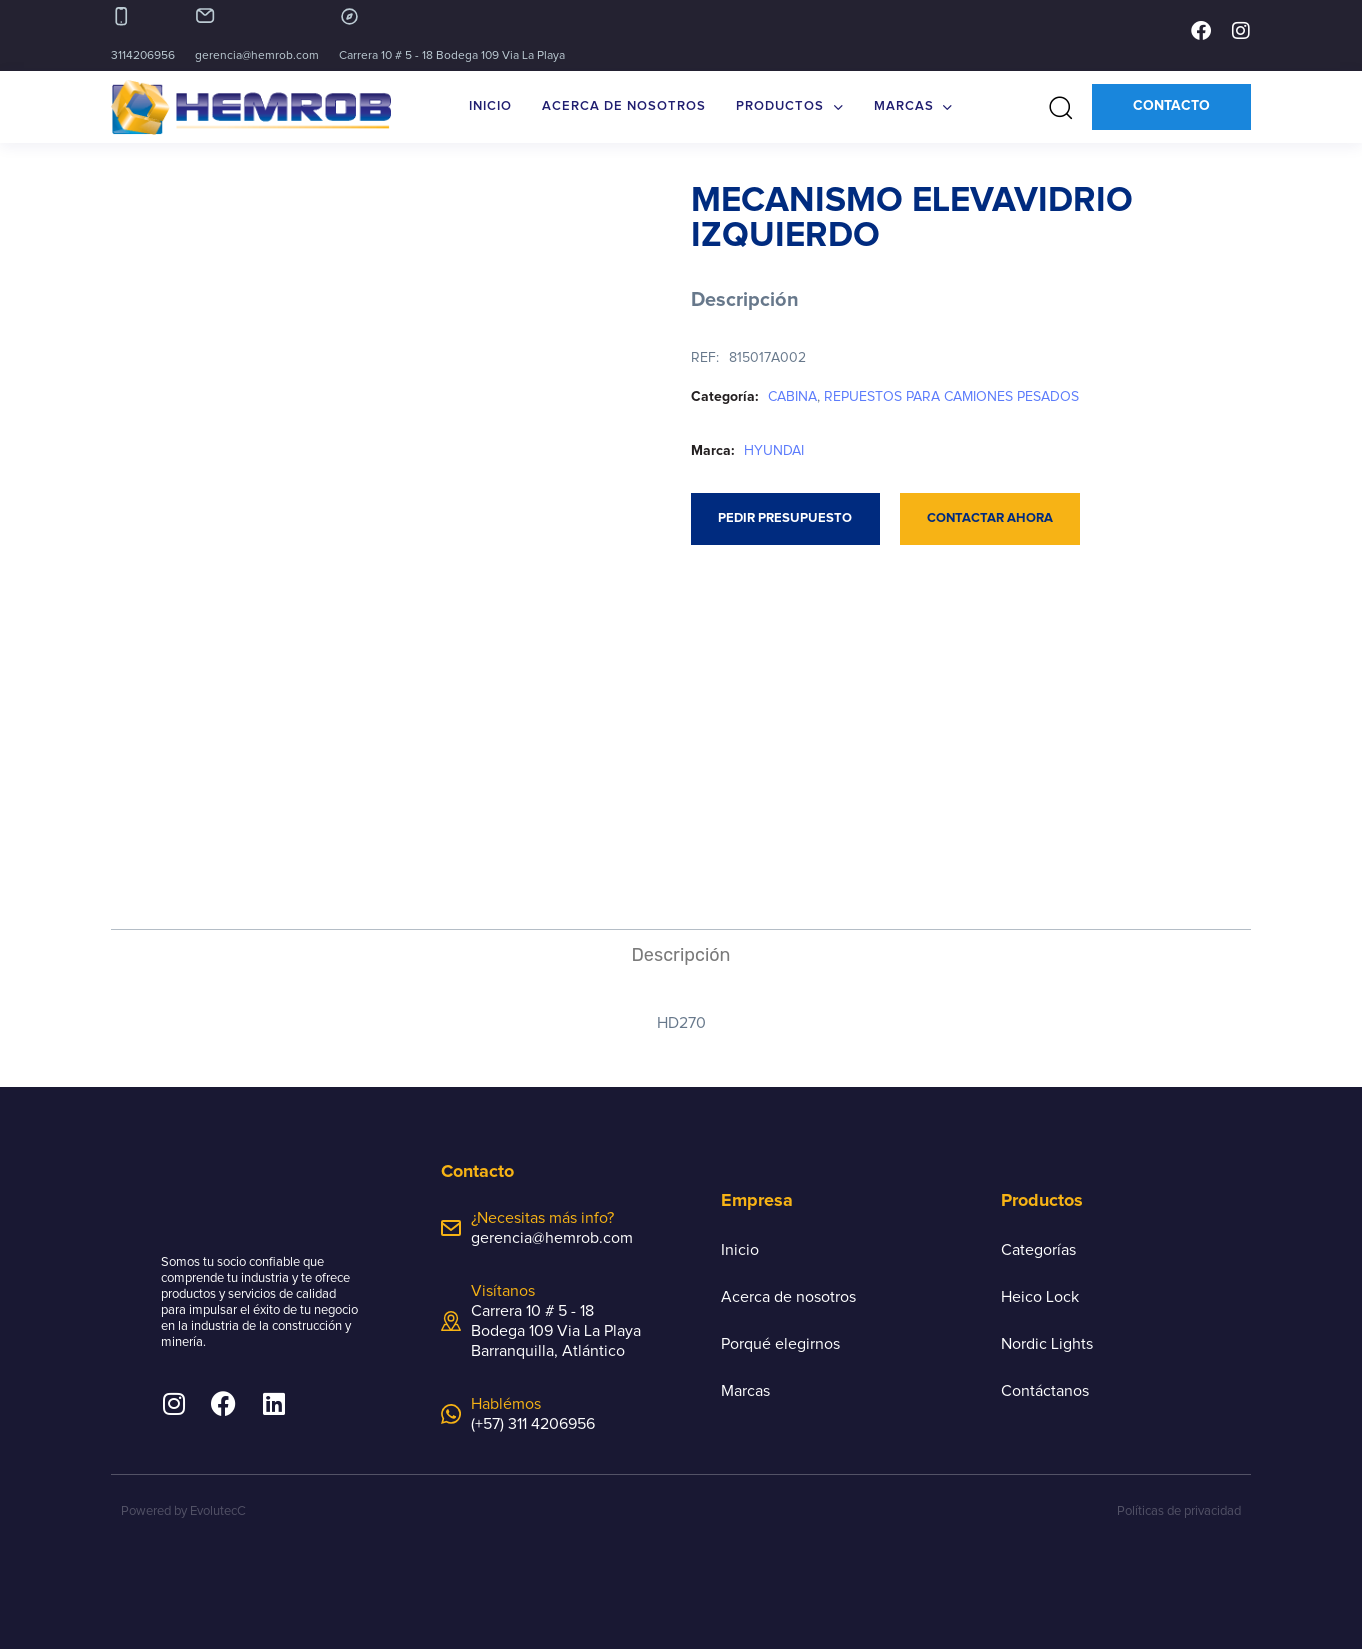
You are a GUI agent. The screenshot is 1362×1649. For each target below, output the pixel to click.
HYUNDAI (774, 451)
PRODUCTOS (790, 107)
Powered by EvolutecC (183, 1511)
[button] (1054, 107)
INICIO (490, 106)
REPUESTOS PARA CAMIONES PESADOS (951, 397)
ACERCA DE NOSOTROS (624, 106)
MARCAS (914, 107)
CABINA (792, 397)
